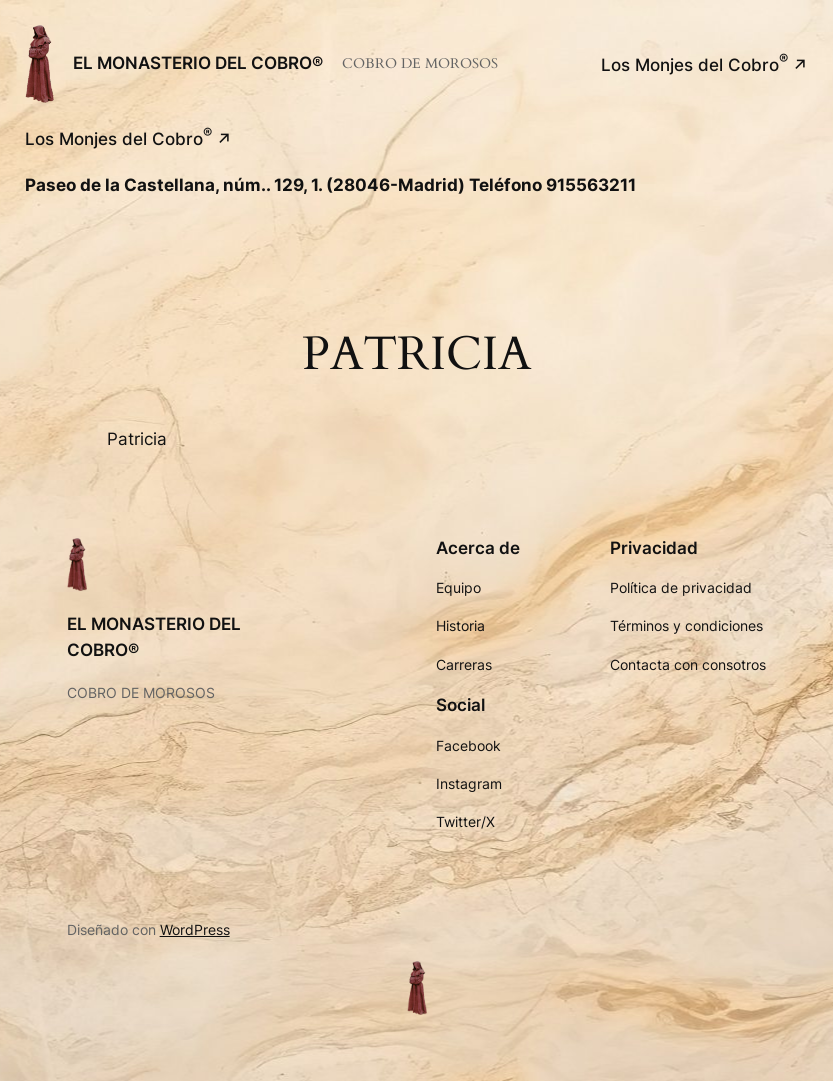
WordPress (195, 929)
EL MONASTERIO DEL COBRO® (198, 63)
